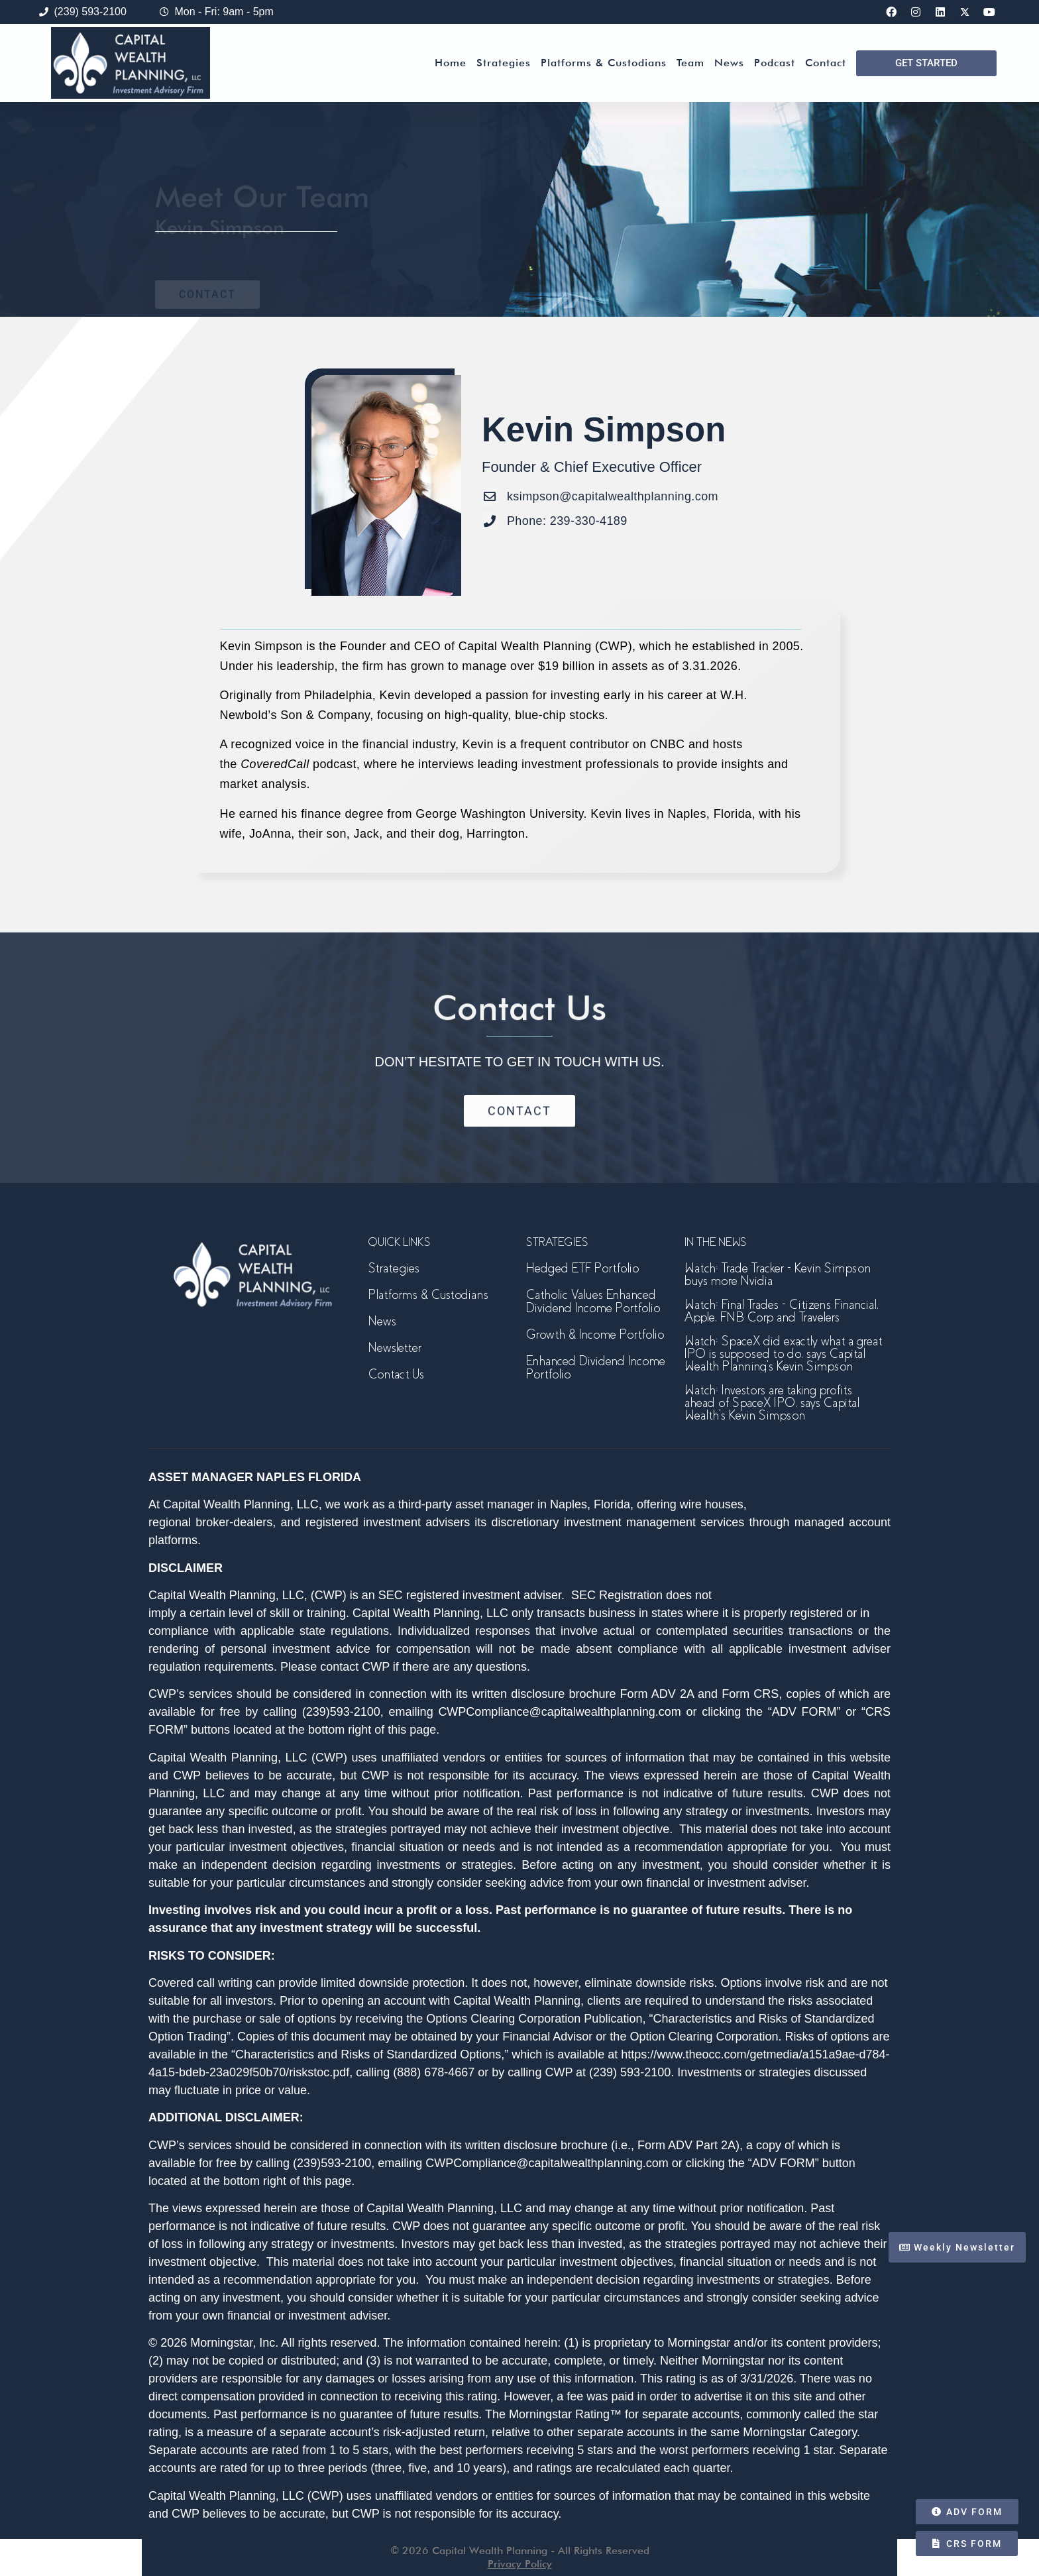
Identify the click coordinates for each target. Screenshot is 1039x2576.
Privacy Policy (520, 2563)
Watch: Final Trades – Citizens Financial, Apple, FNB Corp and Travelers (781, 1311)
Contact (825, 62)
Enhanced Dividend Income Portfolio (595, 1367)
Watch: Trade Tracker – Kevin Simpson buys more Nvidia (777, 1274)
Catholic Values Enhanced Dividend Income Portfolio (593, 1301)
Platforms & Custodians (604, 62)
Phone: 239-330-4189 (567, 521)
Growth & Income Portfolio (595, 1334)
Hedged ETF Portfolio (582, 1268)
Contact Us (396, 1374)
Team (690, 62)
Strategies (503, 62)
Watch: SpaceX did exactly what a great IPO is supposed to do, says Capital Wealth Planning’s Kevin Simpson (783, 1353)
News (729, 62)
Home (450, 62)
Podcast (774, 62)
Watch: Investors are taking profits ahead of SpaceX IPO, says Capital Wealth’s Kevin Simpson (771, 1402)
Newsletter (394, 1348)
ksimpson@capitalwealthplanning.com (612, 496)
